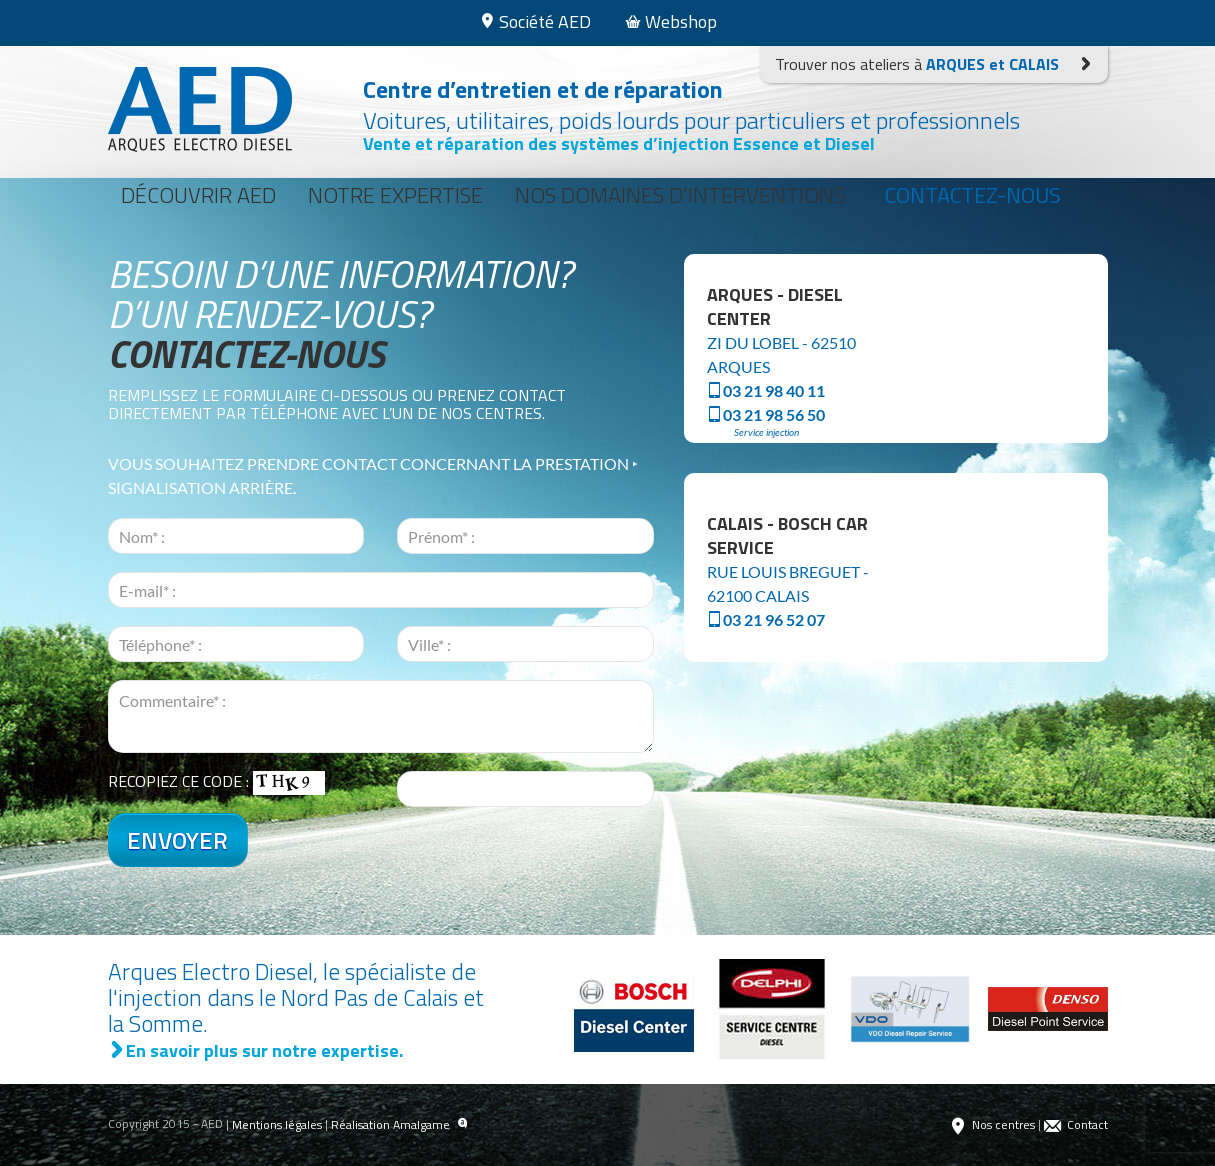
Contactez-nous (973, 195)
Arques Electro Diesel (200, 109)
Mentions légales (277, 1124)
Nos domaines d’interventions (680, 195)
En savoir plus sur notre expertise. (255, 1050)
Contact (1076, 1125)
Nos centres (992, 1125)
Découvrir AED (198, 195)
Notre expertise (395, 195)
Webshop (671, 21)
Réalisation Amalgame (399, 1125)
